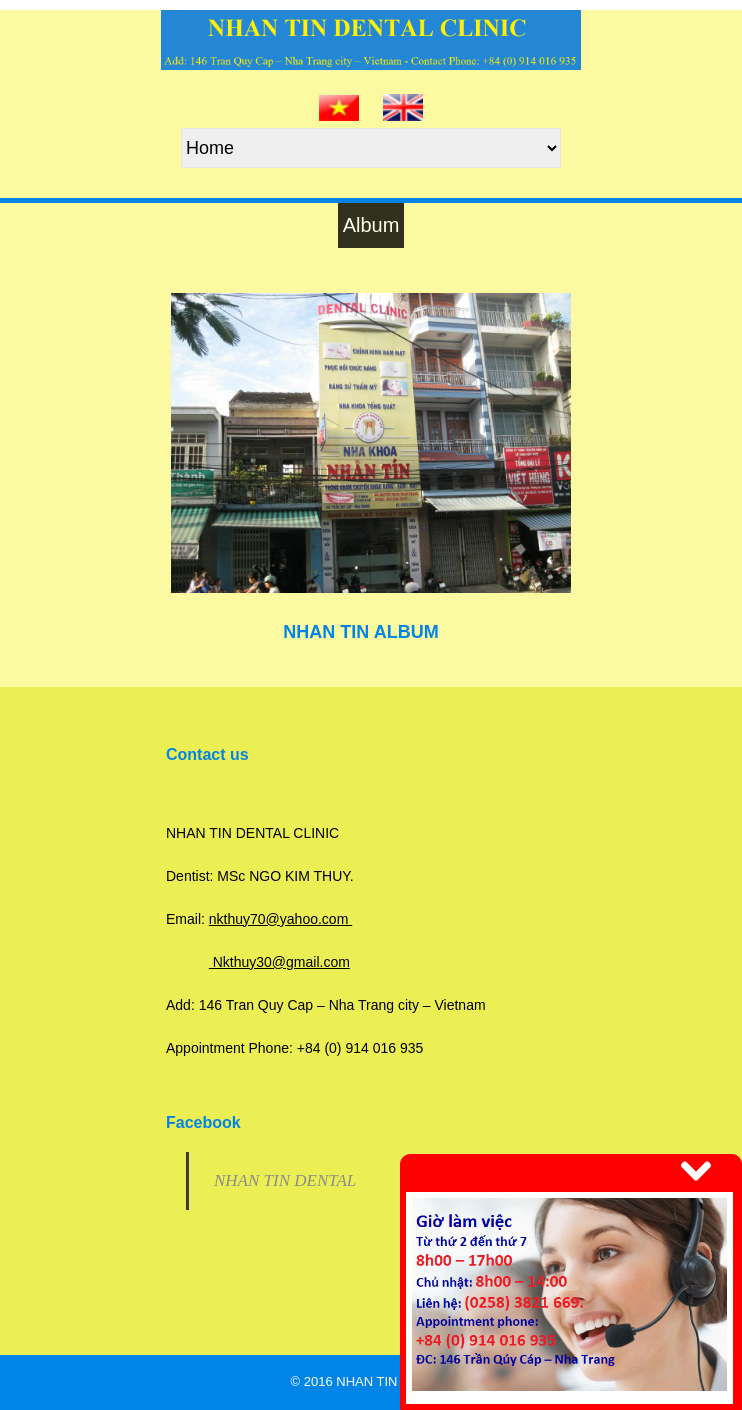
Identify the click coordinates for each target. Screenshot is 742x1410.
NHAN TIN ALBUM (360, 632)
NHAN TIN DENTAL (285, 1180)
